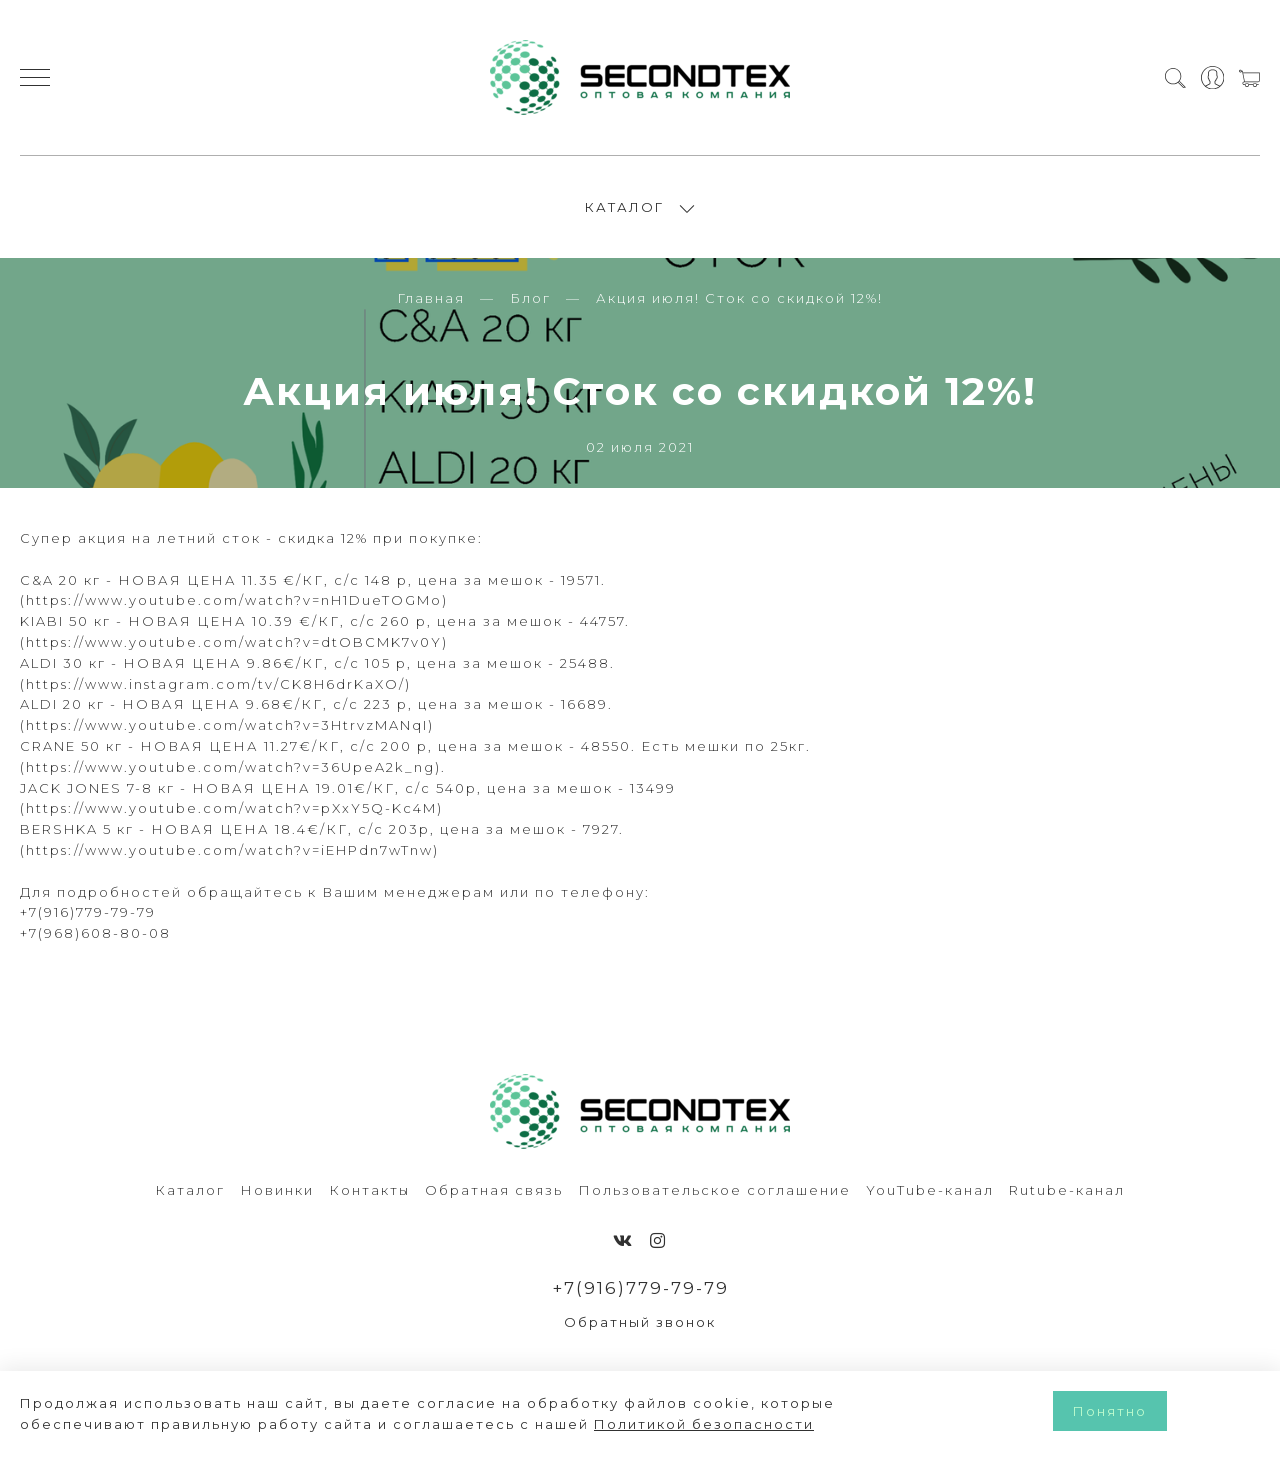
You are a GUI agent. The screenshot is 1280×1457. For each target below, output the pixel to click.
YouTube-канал (930, 1190)
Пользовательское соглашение (714, 1190)
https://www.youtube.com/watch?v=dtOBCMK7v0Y (234, 642)
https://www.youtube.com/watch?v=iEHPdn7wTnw (229, 850)
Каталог (190, 1190)
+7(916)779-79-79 (640, 1288)
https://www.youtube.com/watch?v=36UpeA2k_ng (230, 767)
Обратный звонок (640, 1322)
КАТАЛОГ (624, 207)
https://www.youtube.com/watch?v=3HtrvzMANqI (227, 725)
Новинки (277, 1190)
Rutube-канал (1067, 1190)
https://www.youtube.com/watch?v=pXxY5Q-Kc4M (231, 808)
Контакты (369, 1190)
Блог (530, 298)
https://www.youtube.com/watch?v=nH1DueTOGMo (234, 600)
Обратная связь (494, 1190)
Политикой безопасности (704, 1424)
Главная (431, 298)
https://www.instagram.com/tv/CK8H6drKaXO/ (215, 684)
